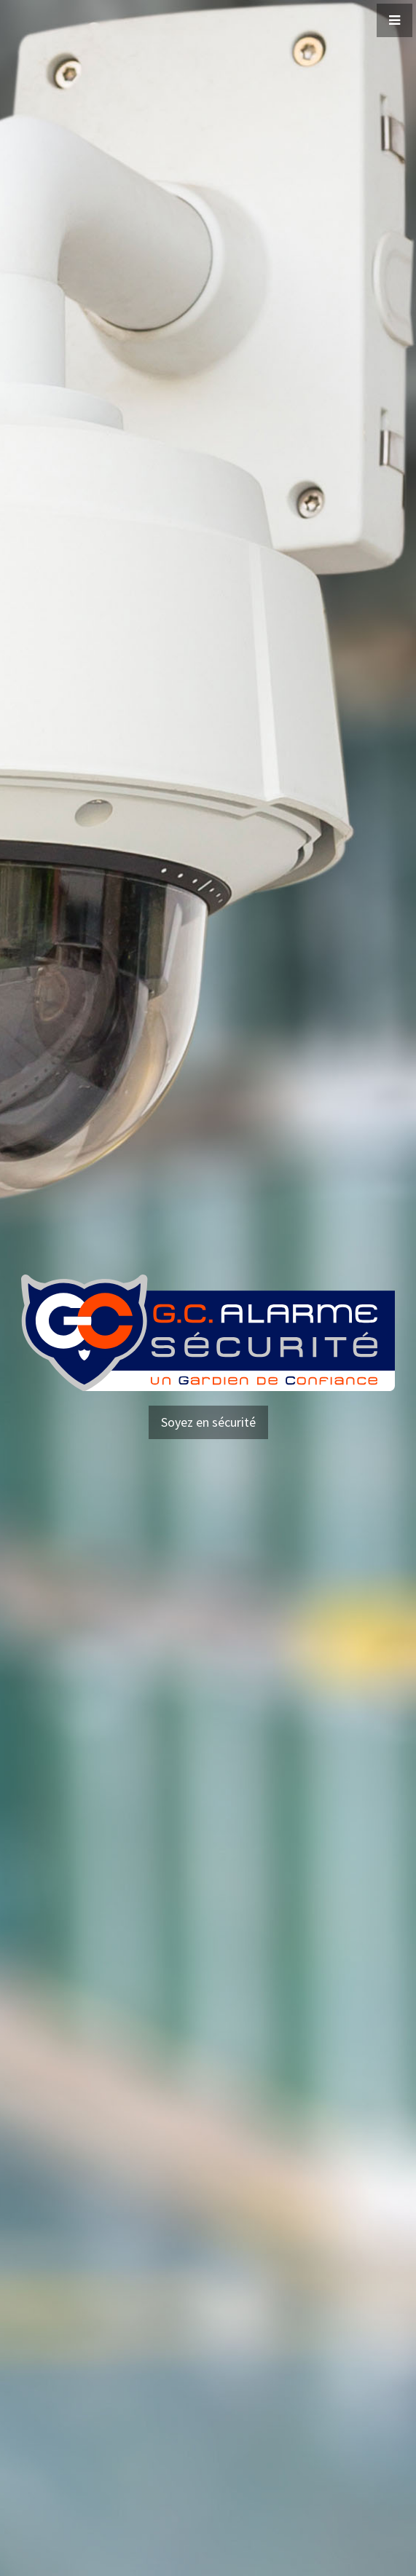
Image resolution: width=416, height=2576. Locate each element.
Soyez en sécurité (208, 1422)
